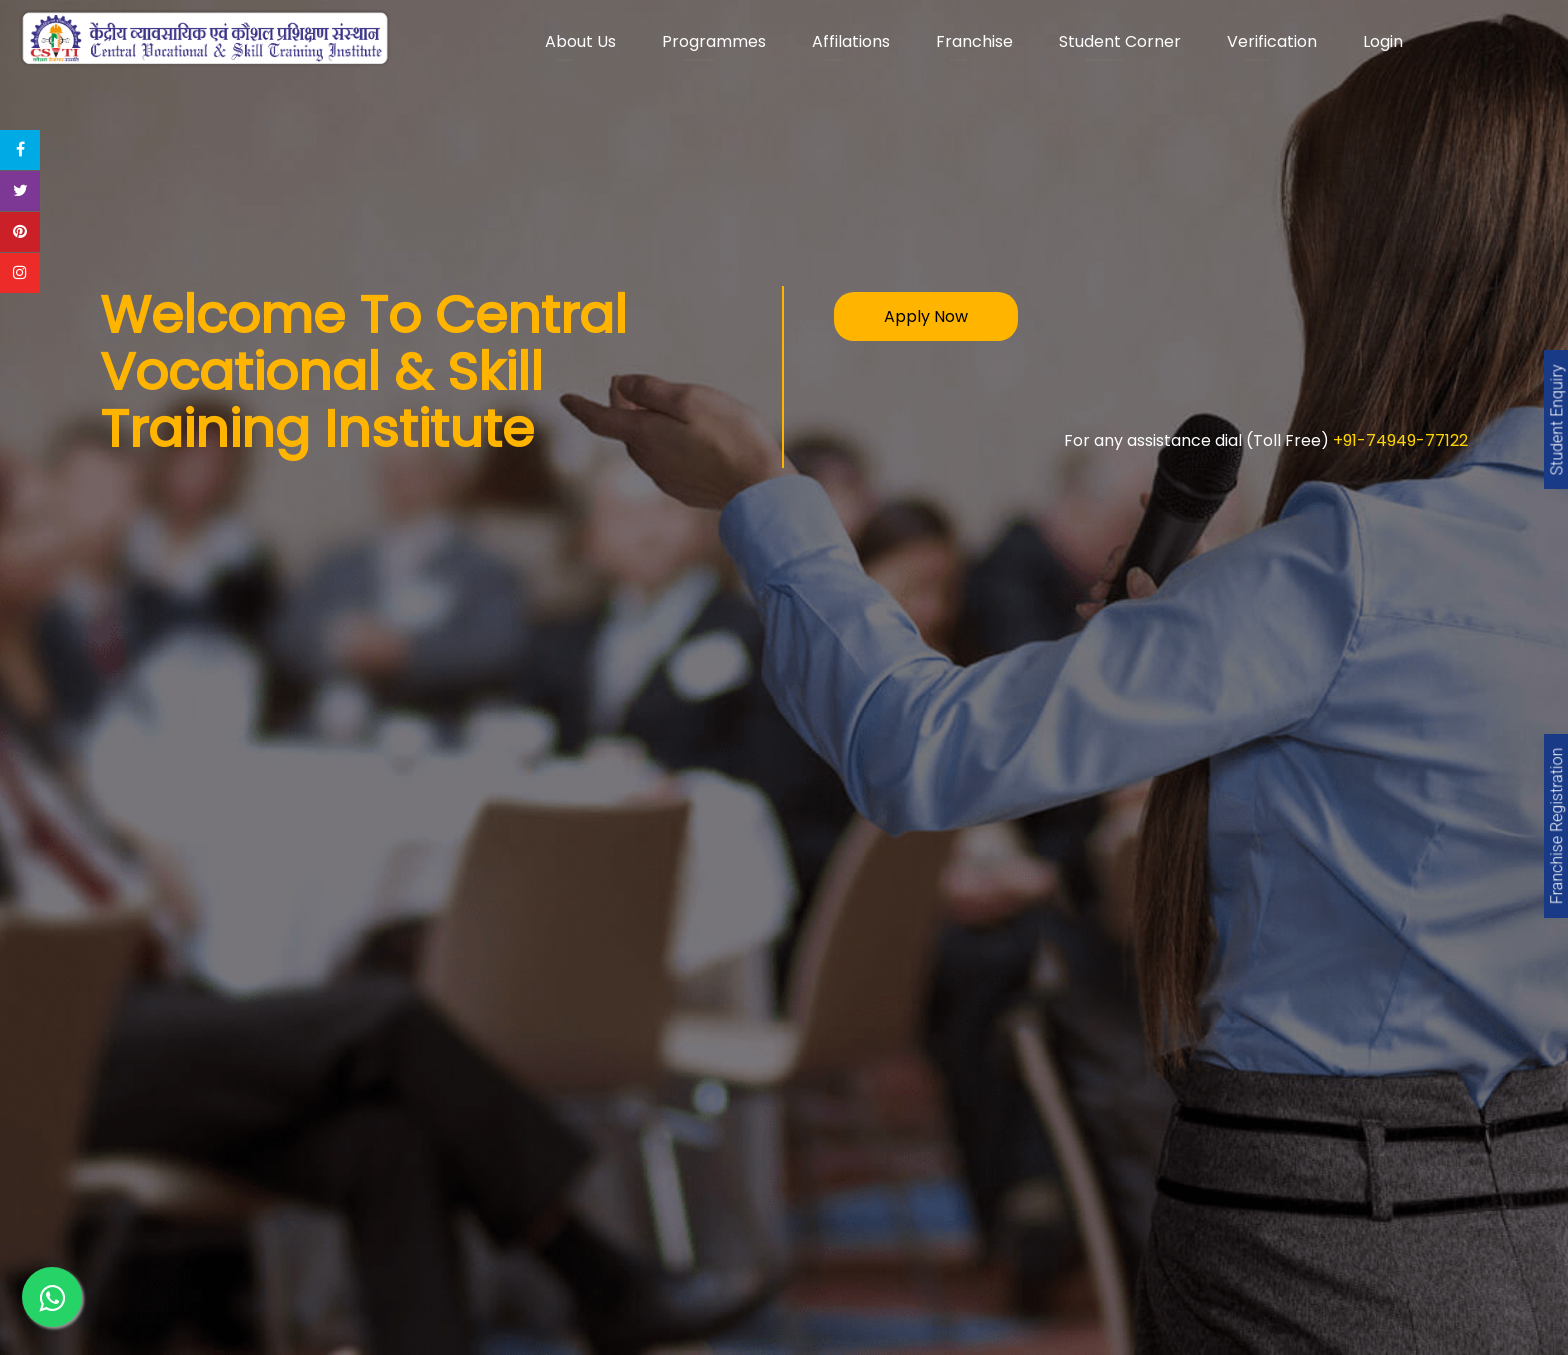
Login (1383, 41)
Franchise (974, 41)
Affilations (851, 41)
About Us (580, 41)
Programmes (714, 41)
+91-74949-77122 (1400, 440)
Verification (1272, 41)
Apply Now (926, 316)
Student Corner (1120, 41)
